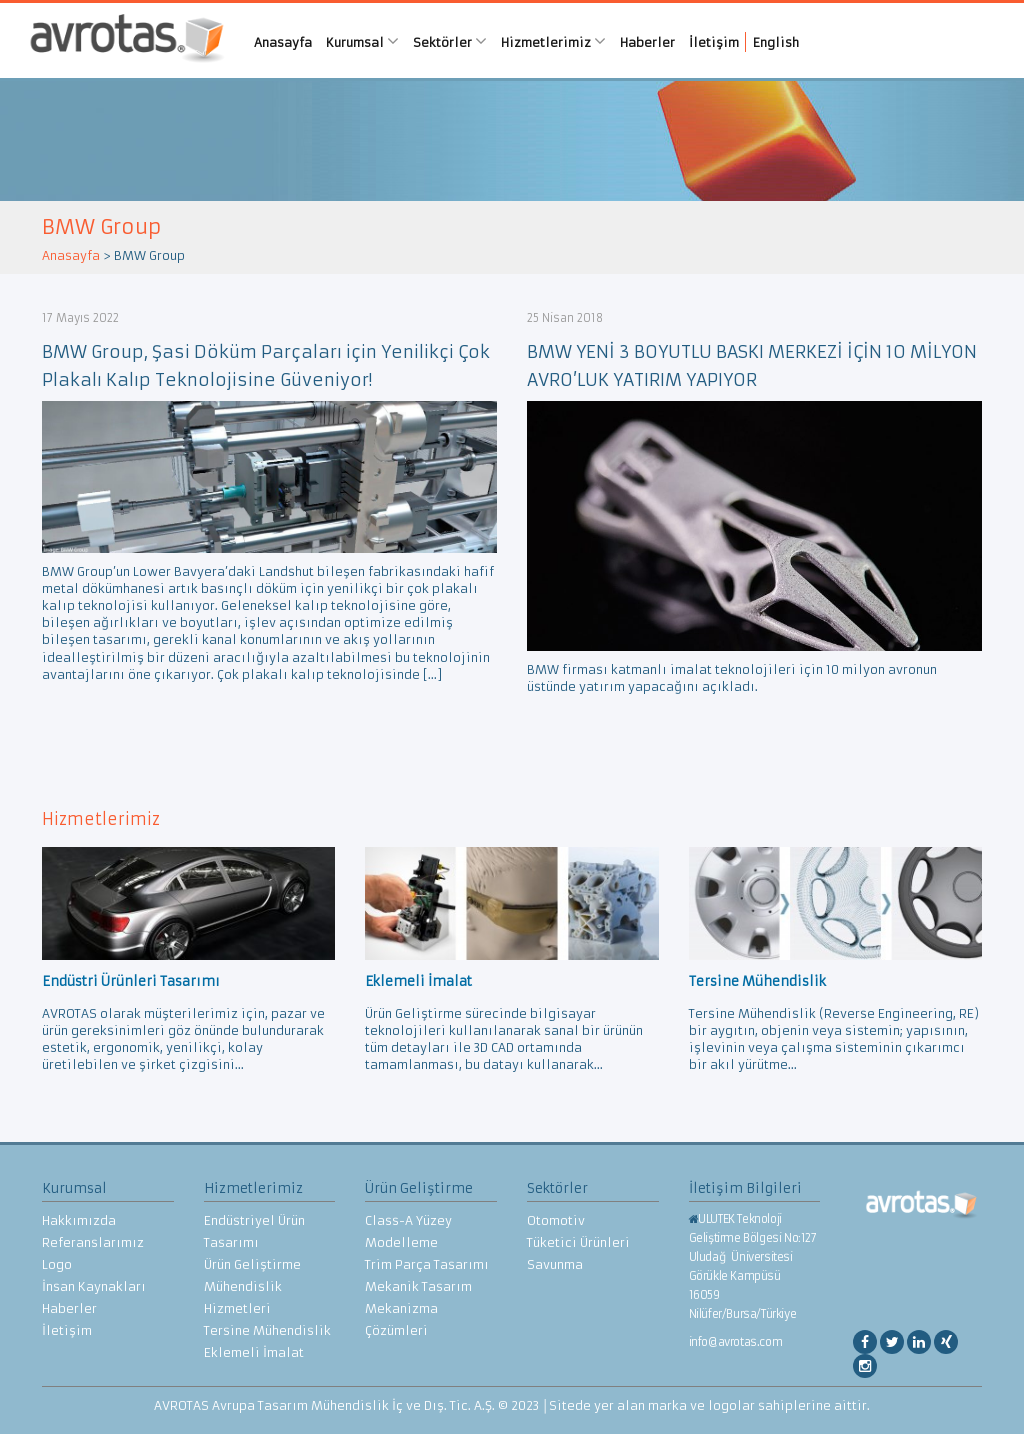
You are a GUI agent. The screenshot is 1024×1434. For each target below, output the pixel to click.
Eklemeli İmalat (254, 1352)
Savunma (555, 1264)
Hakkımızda (79, 1220)
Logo (57, 1264)
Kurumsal (362, 41)
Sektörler (450, 41)
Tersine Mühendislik (267, 1330)
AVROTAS (127, 40)
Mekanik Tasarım (418, 1286)
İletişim (714, 42)
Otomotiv (556, 1220)
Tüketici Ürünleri (578, 1242)
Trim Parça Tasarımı (427, 1264)
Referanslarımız (93, 1242)
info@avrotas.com (736, 1342)
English (776, 42)
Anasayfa (283, 42)
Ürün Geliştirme (252, 1264)
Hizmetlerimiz (553, 41)
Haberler (647, 42)
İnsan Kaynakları (94, 1286)
